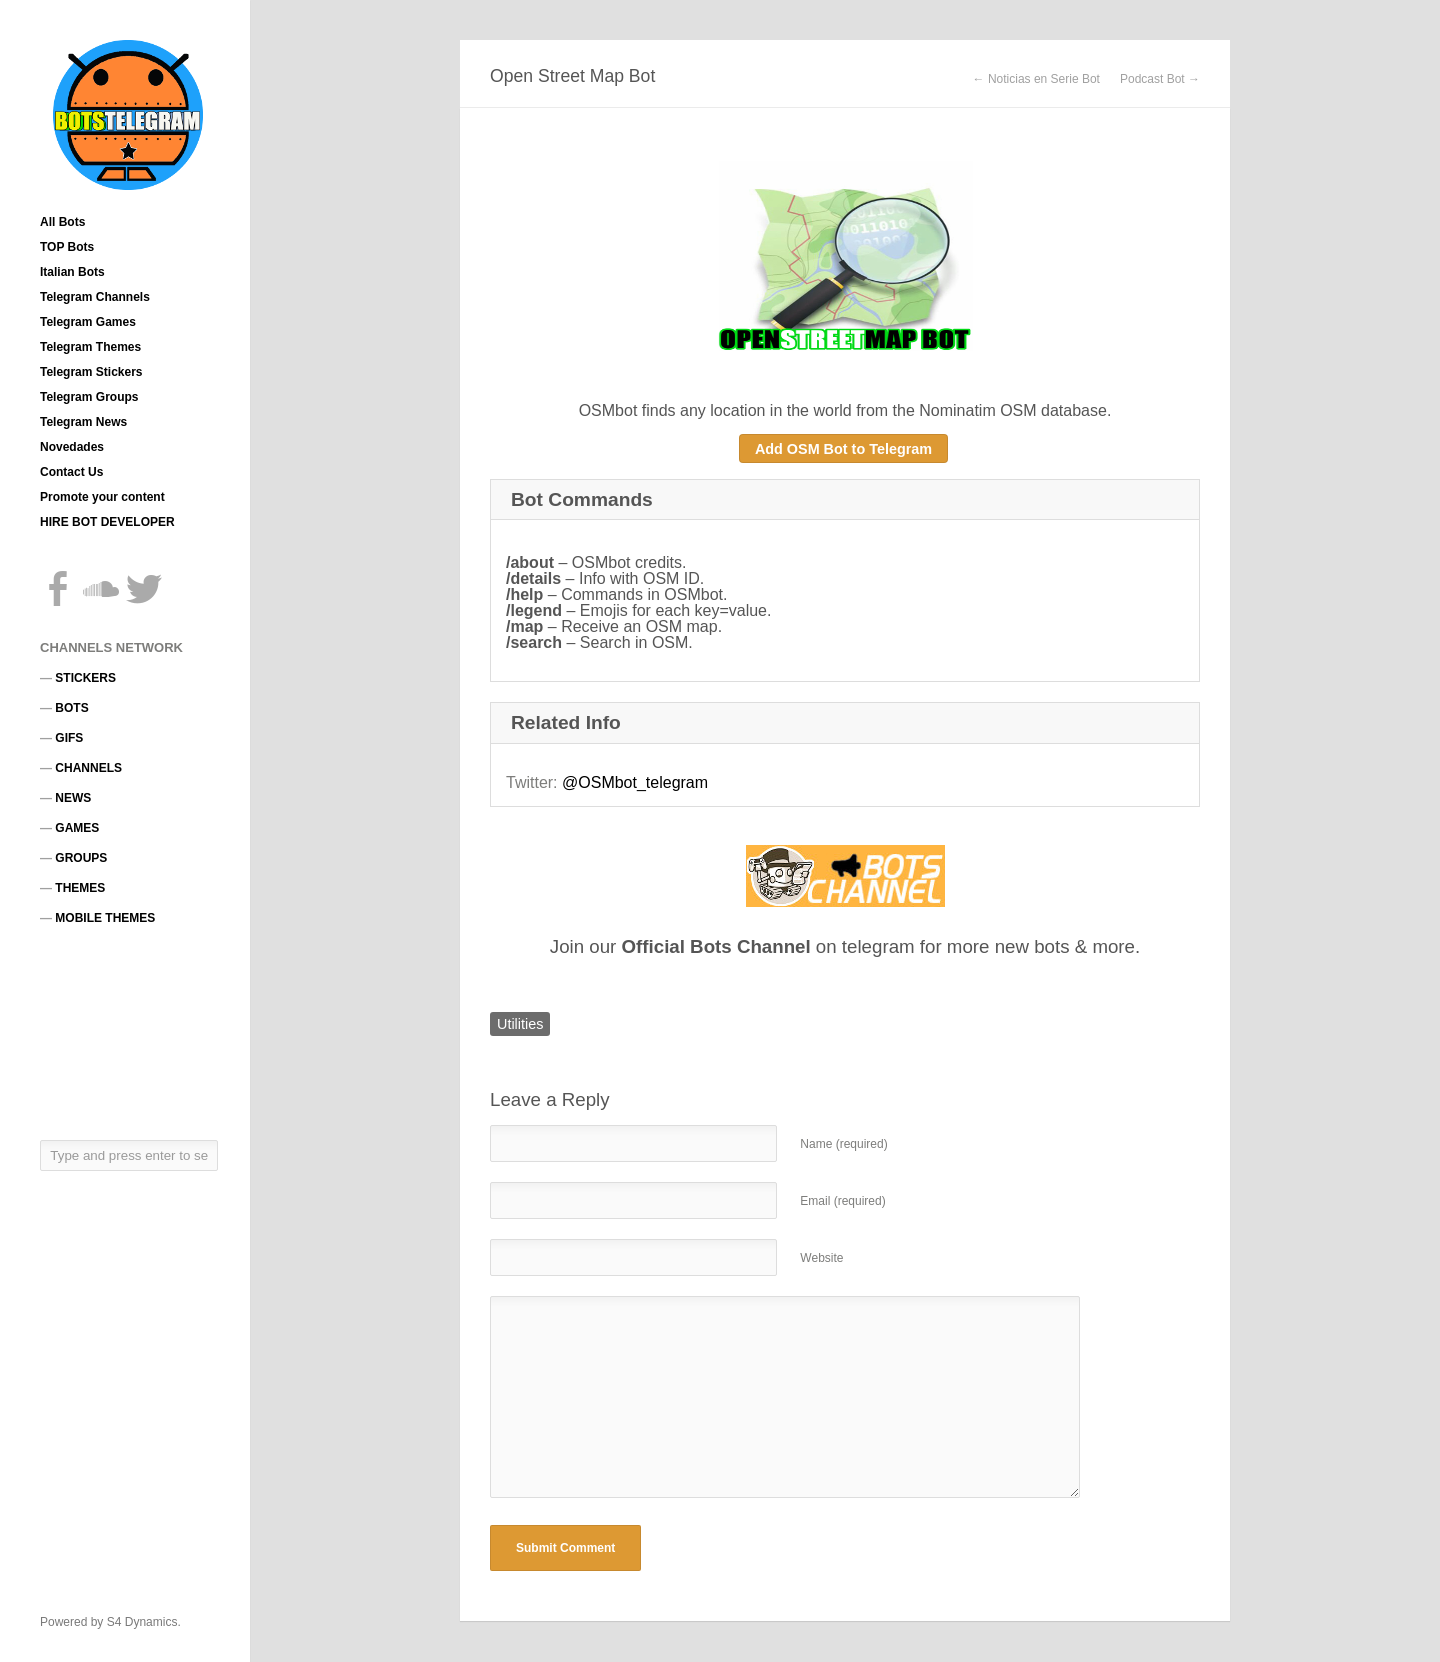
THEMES (80, 888)
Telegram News (83, 422)
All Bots (62, 222)
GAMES (77, 828)
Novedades (72, 447)
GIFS (69, 738)
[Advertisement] (130, 1032)
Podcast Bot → (1160, 79)
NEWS (73, 798)
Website (821, 1258)
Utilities (520, 1024)
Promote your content (102, 497)
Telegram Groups (89, 397)
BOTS (71, 708)
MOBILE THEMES (105, 918)
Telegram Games (88, 322)
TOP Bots (67, 247)
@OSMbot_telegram (635, 782)
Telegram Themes (90, 347)
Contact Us (71, 472)
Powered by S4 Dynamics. (110, 1622)
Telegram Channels (95, 297)
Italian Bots (72, 272)
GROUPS (81, 858)
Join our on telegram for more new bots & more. (845, 946)
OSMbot (608, 410)
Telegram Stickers (91, 372)
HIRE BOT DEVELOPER (107, 522)
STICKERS (85, 678)
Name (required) (843, 1144)
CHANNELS (88, 768)
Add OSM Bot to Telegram (843, 449)
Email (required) (842, 1201)
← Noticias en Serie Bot (1036, 79)
